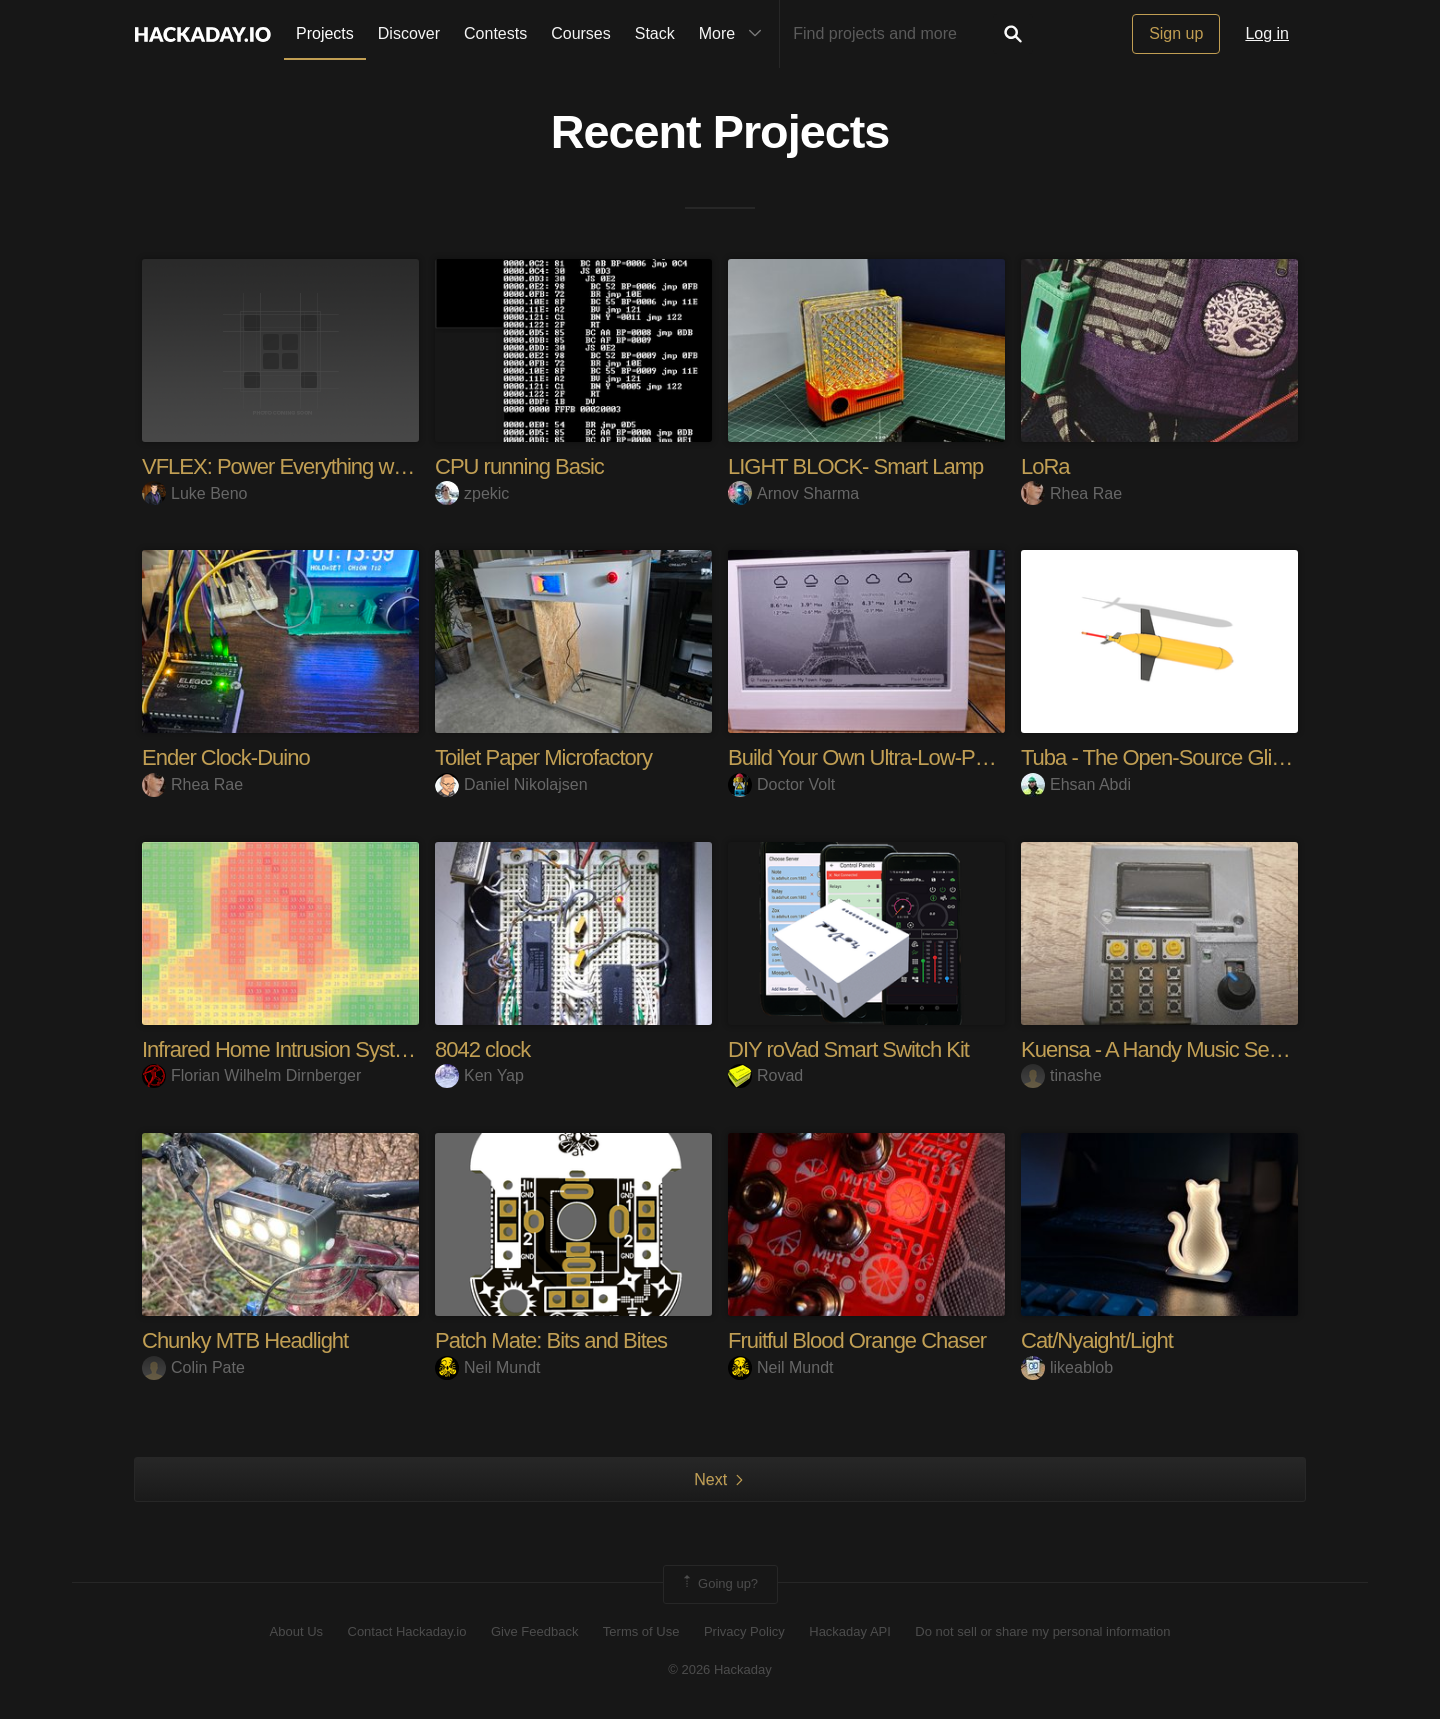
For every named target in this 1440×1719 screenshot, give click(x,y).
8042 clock (482, 1049)
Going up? (719, 1584)
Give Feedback (534, 1631)
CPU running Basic (519, 466)
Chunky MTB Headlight (245, 1340)
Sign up (1176, 33)
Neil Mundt (487, 1367)
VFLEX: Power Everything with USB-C (312, 466)
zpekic (472, 493)
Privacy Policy (744, 1631)
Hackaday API (850, 1631)
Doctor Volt (781, 784)
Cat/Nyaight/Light (1097, 1340)
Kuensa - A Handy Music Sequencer (1181, 1049)
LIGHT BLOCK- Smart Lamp (855, 466)
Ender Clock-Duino (226, 757)
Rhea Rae (1071, 493)
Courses (581, 33)
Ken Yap (479, 1075)
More (735, 34)
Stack (655, 33)
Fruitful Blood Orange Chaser (857, 1340)
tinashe (1061, 1075)
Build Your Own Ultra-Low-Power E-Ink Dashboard (951, 757)
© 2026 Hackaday (720, 1669)
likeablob (1067, 1367)
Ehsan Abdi (1076, 784)
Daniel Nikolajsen (511, 784)
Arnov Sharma (793, 493)
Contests (495, 33)
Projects (325, 33)
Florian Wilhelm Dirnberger (251, 1075)
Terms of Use (641, 1631)
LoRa (1045, 466)
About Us (296, 1631)
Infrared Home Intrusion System (282, 1049)
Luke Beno (195, 493)
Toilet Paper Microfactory (543, 757)
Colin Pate (193, 1367)
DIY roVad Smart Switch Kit (848, 1049)
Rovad (765, 1075)
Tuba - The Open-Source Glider (1160, 757)
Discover (409, 33)
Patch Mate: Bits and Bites (551, 1340)
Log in (1267, 33)
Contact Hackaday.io (407, 1631)
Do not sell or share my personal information (1042, 1631)
